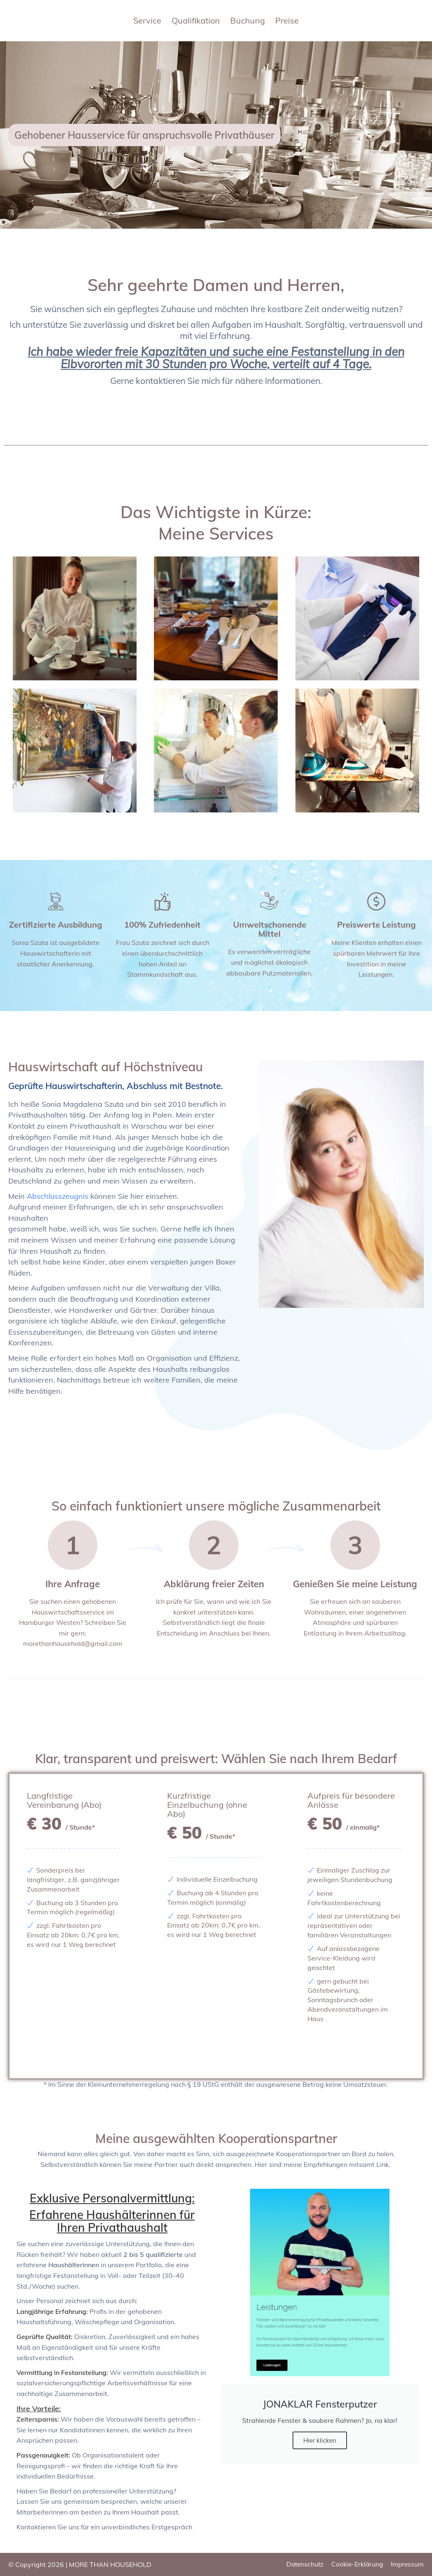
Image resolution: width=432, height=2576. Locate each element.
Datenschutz (301, 2564)
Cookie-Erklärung (355, 2564)
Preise (287, 21)
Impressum (407, 2564)
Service (147, 21)
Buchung (247, 21)
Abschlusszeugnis (57, 1196)
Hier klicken (319, 2440)
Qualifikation (196, 21)
